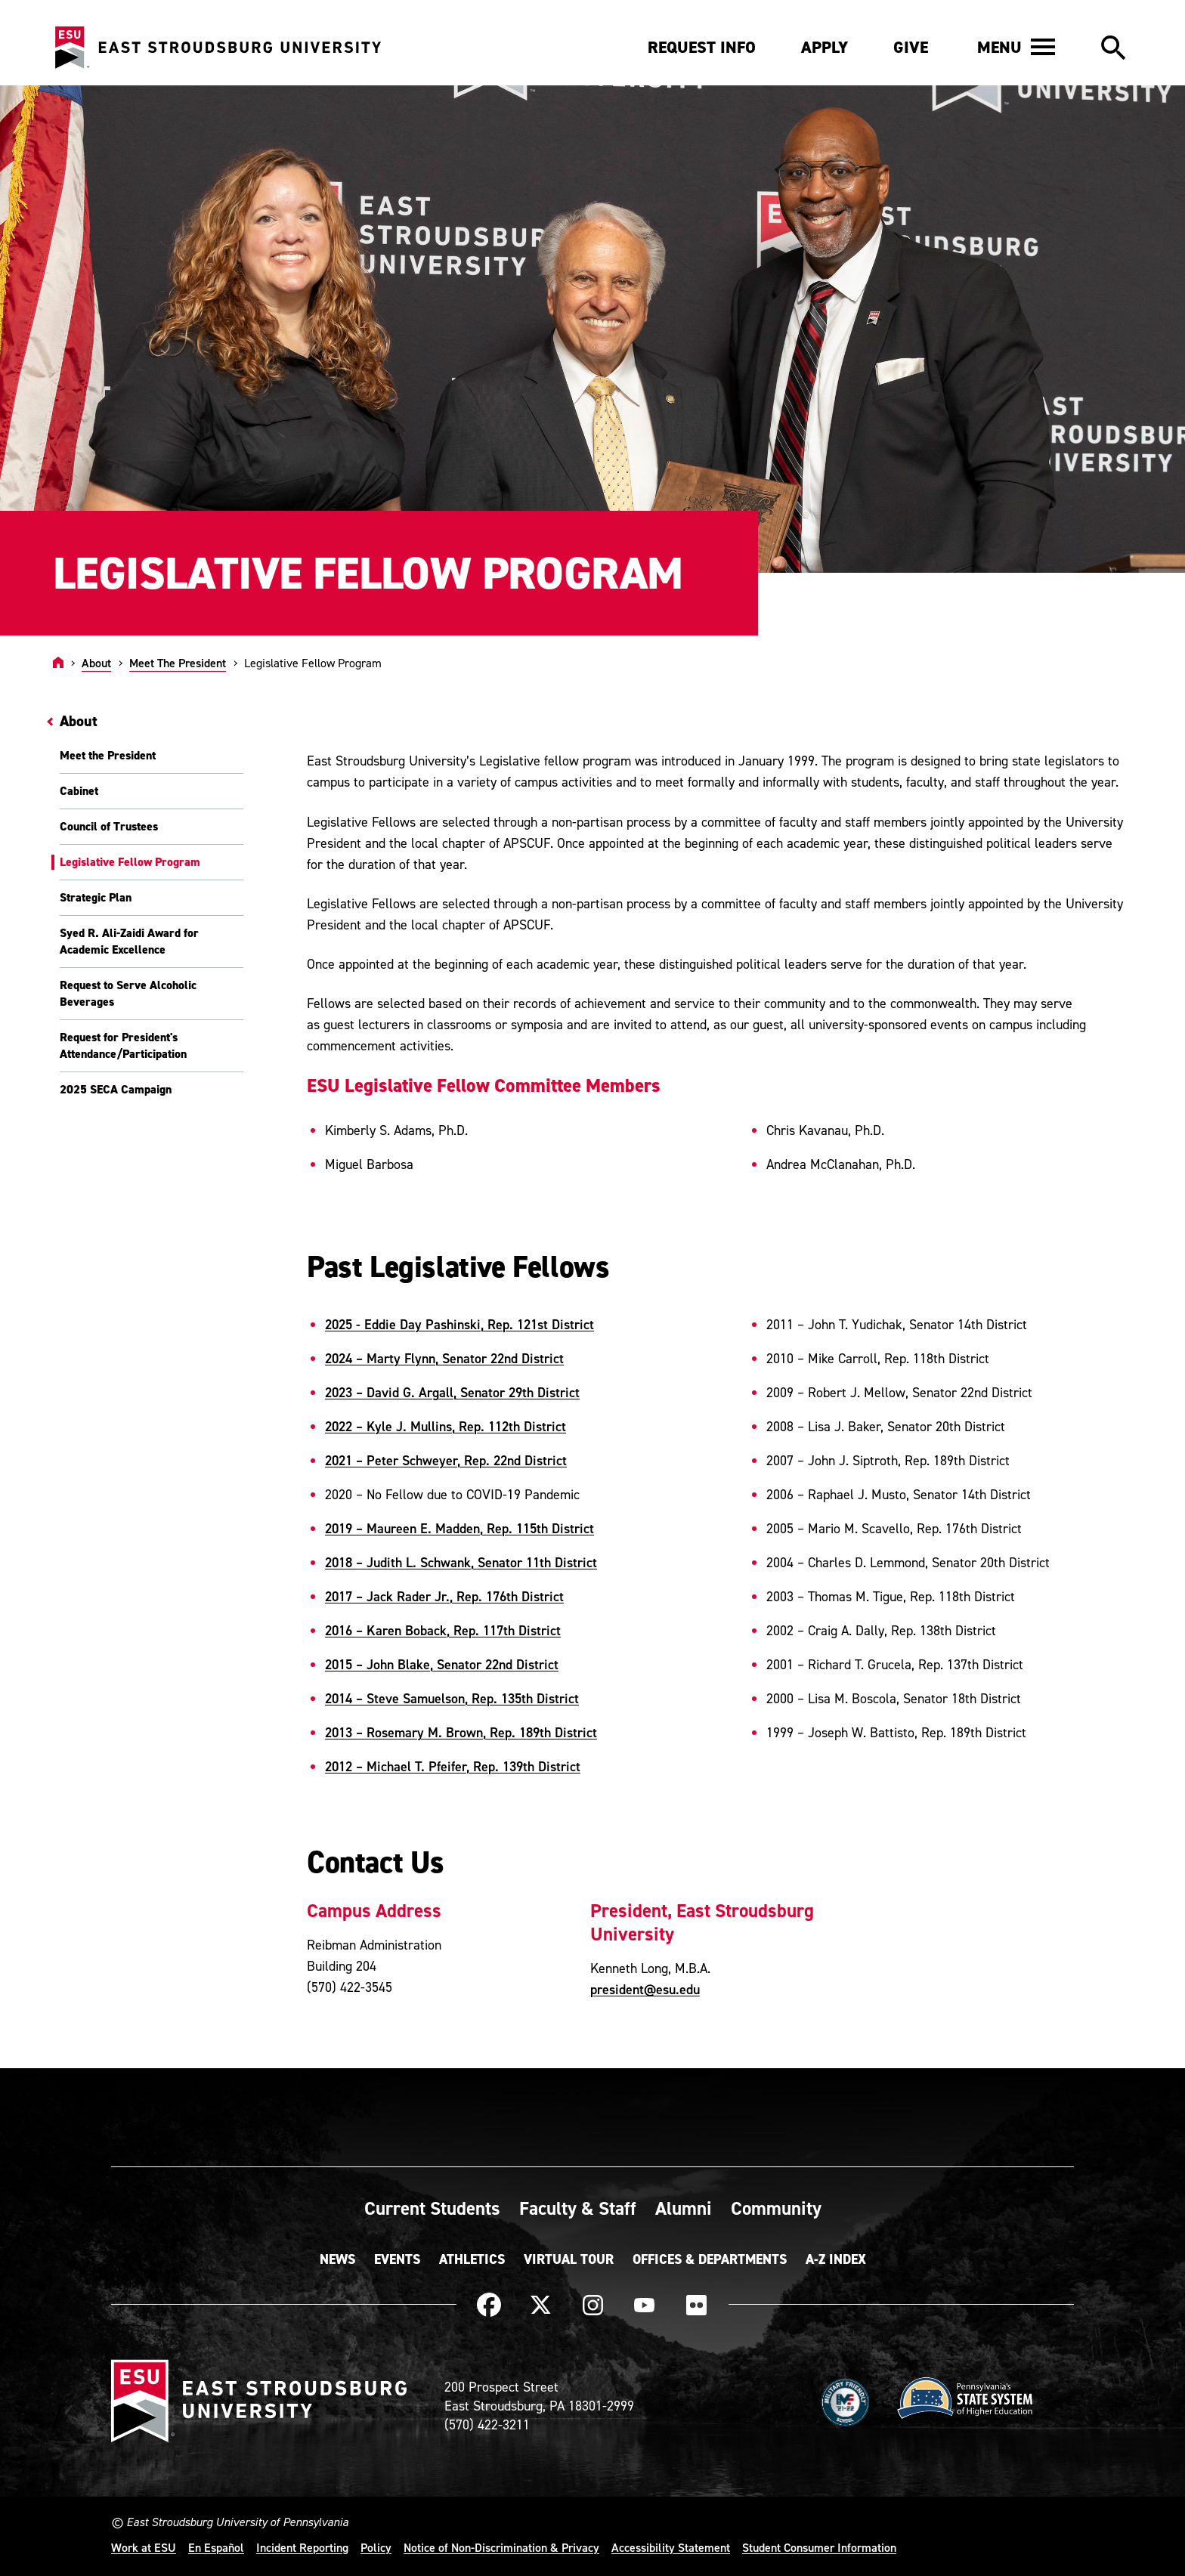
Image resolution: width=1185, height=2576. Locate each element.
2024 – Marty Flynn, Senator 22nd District (444, 1358)
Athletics (472, 2259)
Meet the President (108, 755)
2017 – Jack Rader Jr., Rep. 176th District (444, 1595)
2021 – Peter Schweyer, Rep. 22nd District (446, 1459)
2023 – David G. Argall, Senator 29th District (452, 1392)
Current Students (432, 2208)
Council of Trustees (109, 826)
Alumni (683, 2208)
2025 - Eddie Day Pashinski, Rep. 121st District (459, 1324)
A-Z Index (836, 2259)
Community (776, 2208)
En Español (216, 2547)
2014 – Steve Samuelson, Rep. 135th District (452, 1697)
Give (910, 47)
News (337, 2259)
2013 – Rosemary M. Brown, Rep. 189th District (461, 1731)
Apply (824, 47)
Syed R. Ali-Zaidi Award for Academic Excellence (129, 941)
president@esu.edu (645, 1989)
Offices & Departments (710, 2259)
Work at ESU (143, 2547)
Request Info (702, 47)
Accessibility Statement (670, 2547)
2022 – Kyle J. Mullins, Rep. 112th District (445, 1425)
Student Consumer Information (819, 2547)
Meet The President (177, 662)
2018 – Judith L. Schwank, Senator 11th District (461, 1561)
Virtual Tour (569, 2259)
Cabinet (79, 791)
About (96, 662)
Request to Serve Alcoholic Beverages (128, 993)
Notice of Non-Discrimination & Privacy (501, 2547)
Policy (375, 2547)
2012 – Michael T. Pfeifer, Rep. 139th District (452, 1765)
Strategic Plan (95, 897)
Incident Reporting (302, 2547)
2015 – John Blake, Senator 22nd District (441, 1663)
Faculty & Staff (577, 2208)
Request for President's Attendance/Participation (123, 1045)
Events (397, 2259)
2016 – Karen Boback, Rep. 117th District (443, 1629)
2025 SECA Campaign (116, 1089)
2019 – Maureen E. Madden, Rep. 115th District (459, 1527)
